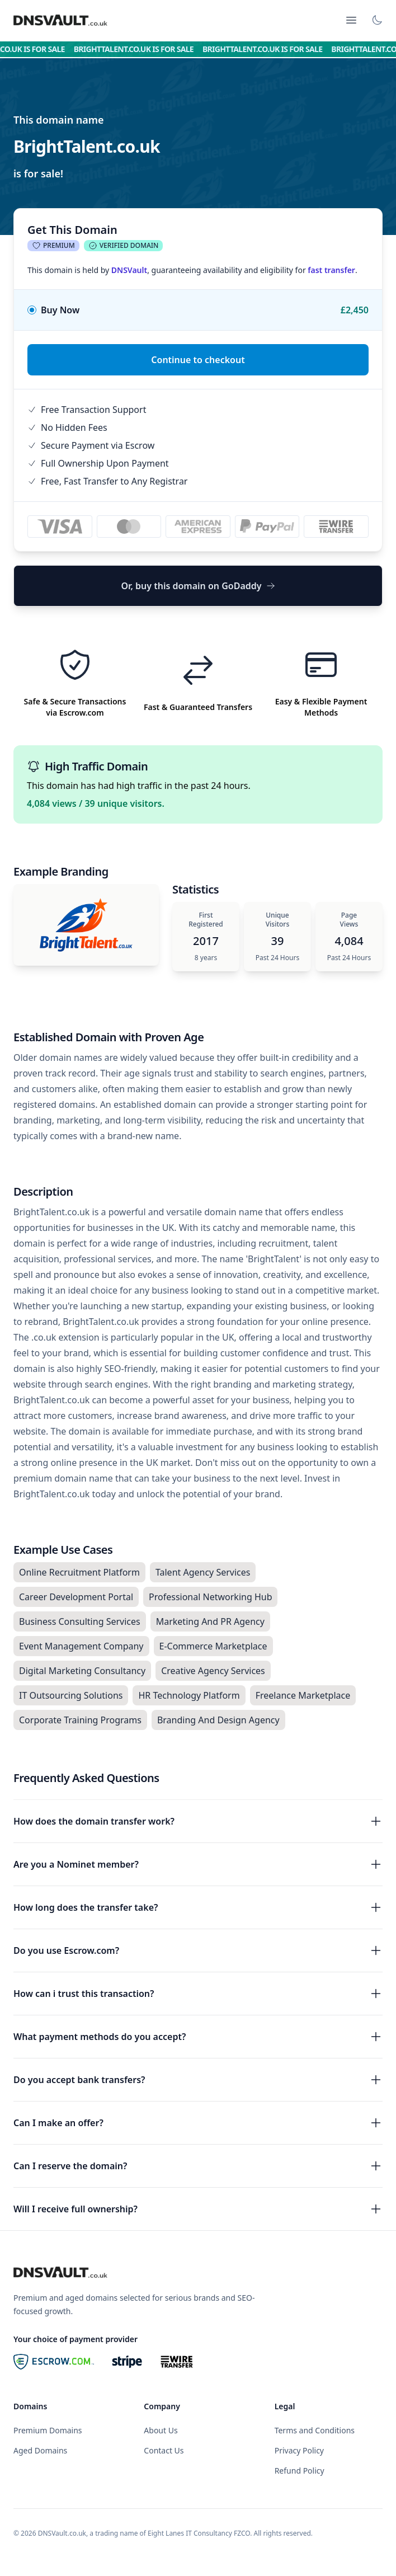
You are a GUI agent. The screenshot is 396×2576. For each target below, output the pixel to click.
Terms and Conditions (315, 2430)
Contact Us (163, 2450)
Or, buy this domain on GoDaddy (198, 586)
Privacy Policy (299, 2450)
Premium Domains (47, 2430)
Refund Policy (299, 2470)
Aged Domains (40, 2450)
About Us (160, 2430)
